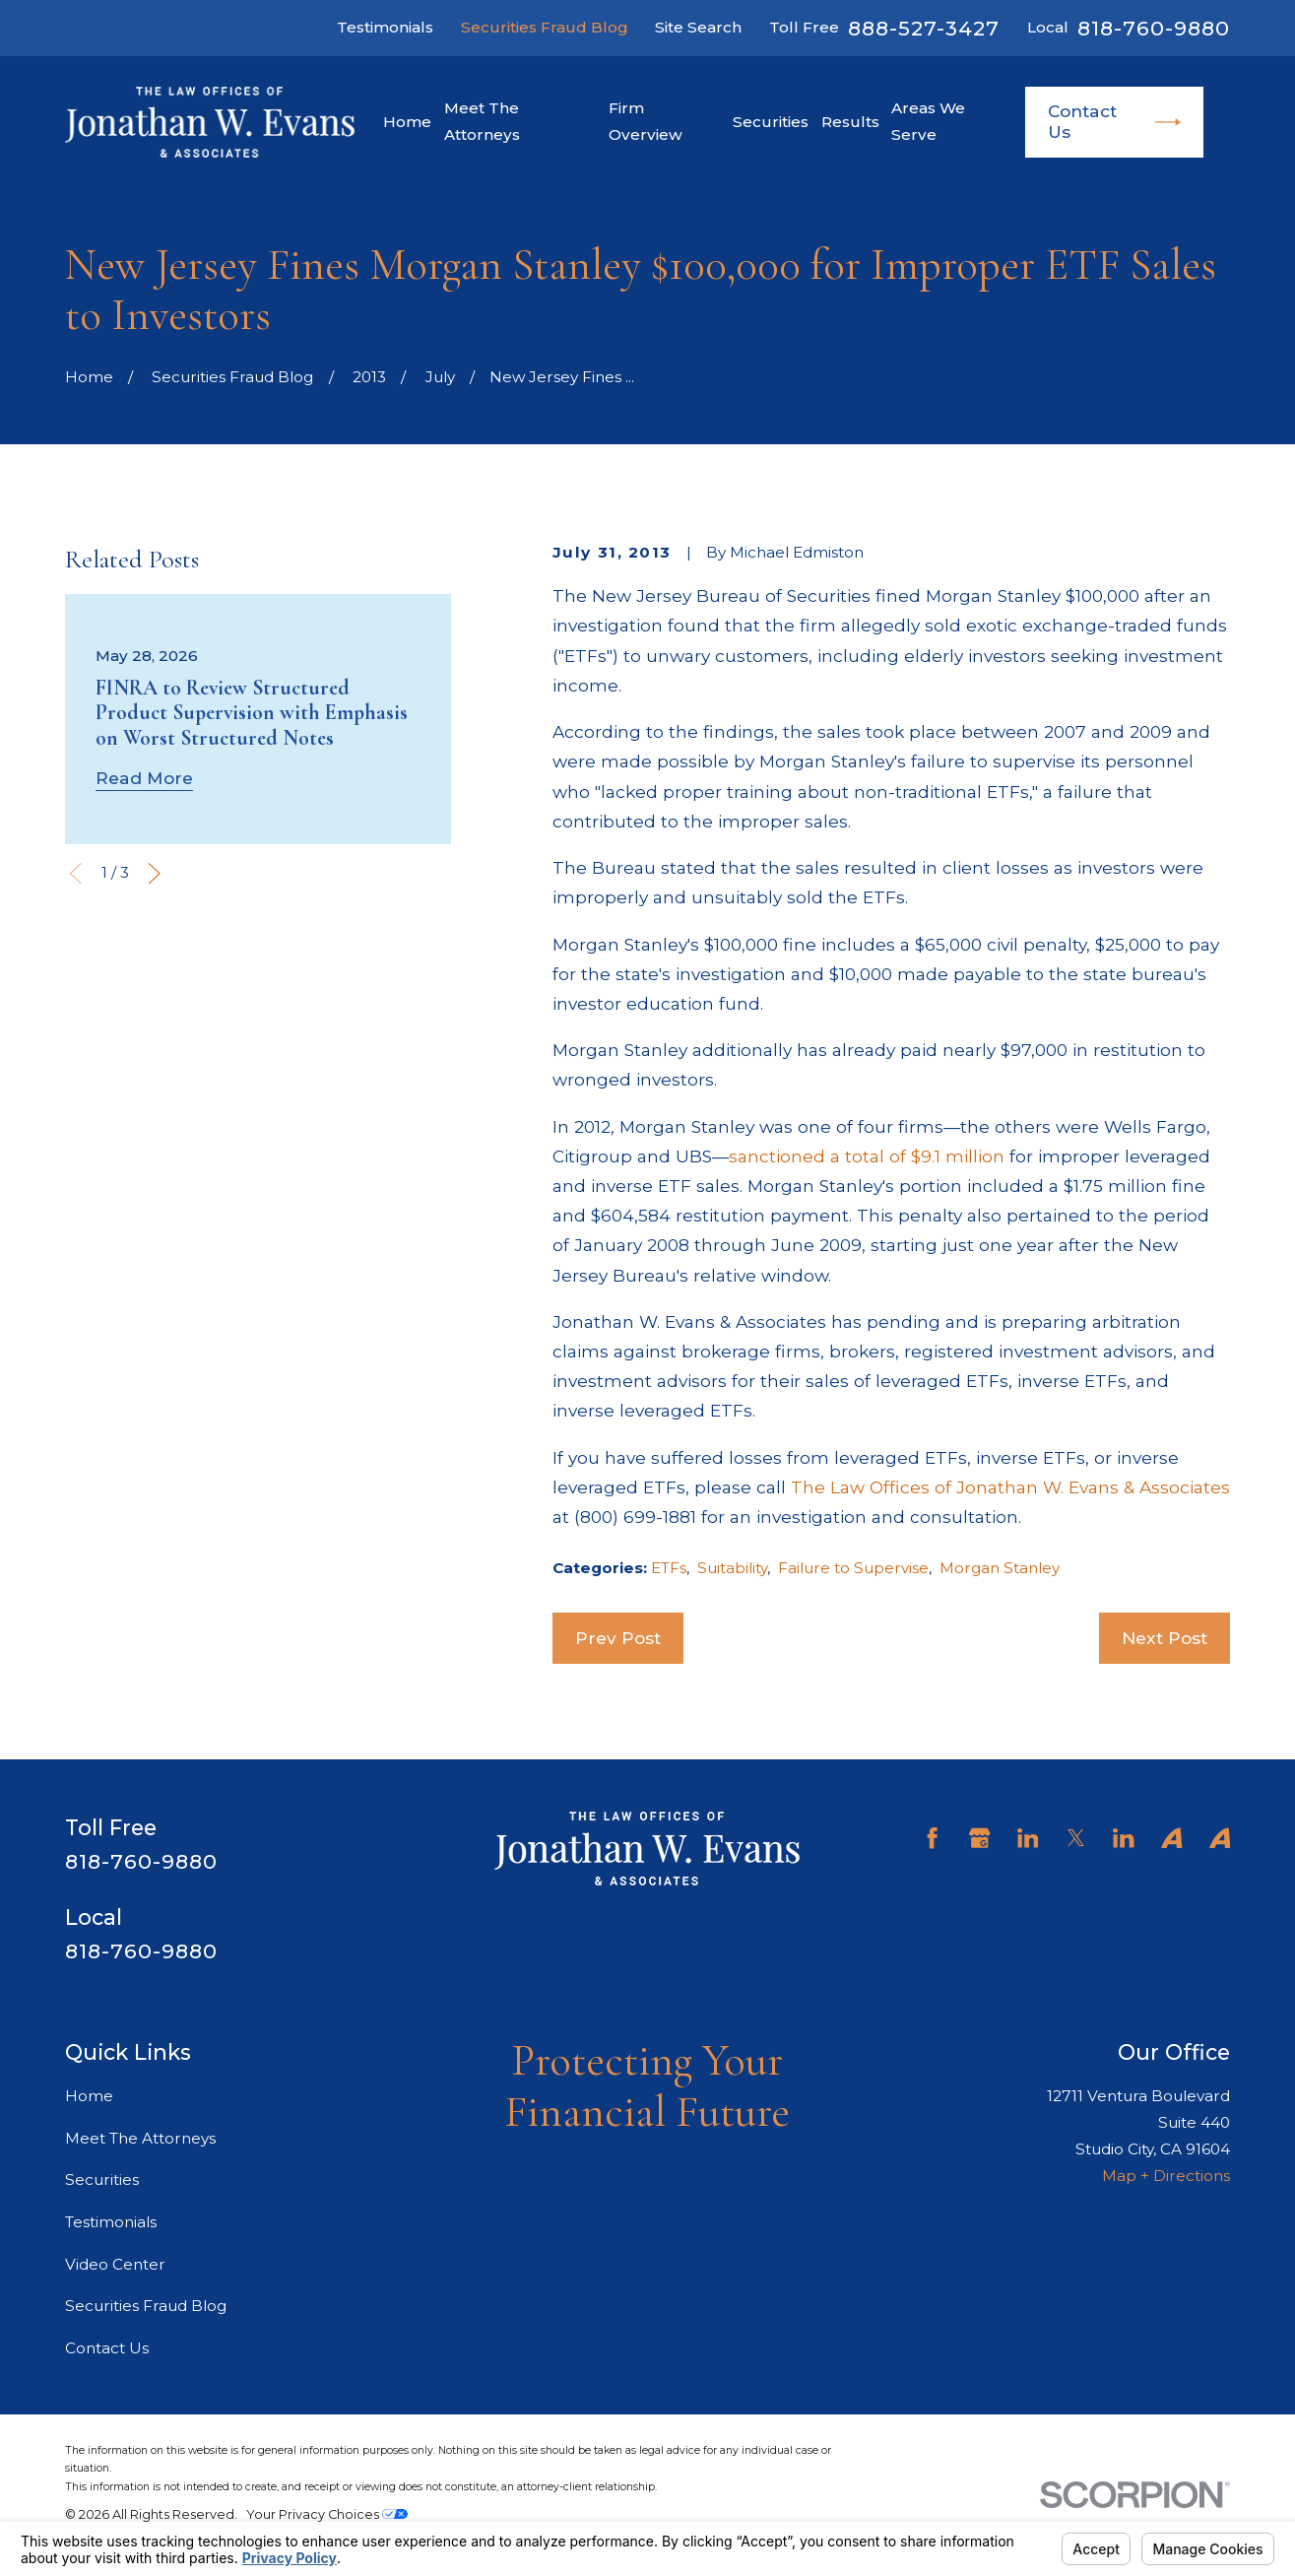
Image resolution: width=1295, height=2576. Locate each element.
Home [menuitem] (407, 121)
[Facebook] (932, 1837)
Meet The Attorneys (140, 2138)
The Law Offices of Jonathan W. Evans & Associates (1010, 1487)
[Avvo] (1171, 1837)
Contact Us (1114, 121)
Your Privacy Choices (327, 2514)
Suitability (732, 1567)
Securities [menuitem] (771, 121)
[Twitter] (1076, 1837)
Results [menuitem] (850, 121)
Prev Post (618, 1637)
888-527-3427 (924, 28)
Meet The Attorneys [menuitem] (482, 121)
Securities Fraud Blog (544, 27)
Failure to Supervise (853, 1567)
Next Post (1164, 1637)
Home (89, 2095)
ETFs (668, 1567)
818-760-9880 (1153, 28)
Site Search (698, 27)
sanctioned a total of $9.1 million (866, 1156)
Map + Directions (1166, 2175)
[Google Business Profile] (979, 1837)
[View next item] (154, 873)
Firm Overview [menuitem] (645, 121)
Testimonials (385, 27)
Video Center (115, 2264)
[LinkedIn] (1027, 1837)
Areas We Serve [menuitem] (928, 121)
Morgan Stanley (999, 1567)
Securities (102, 2179)
